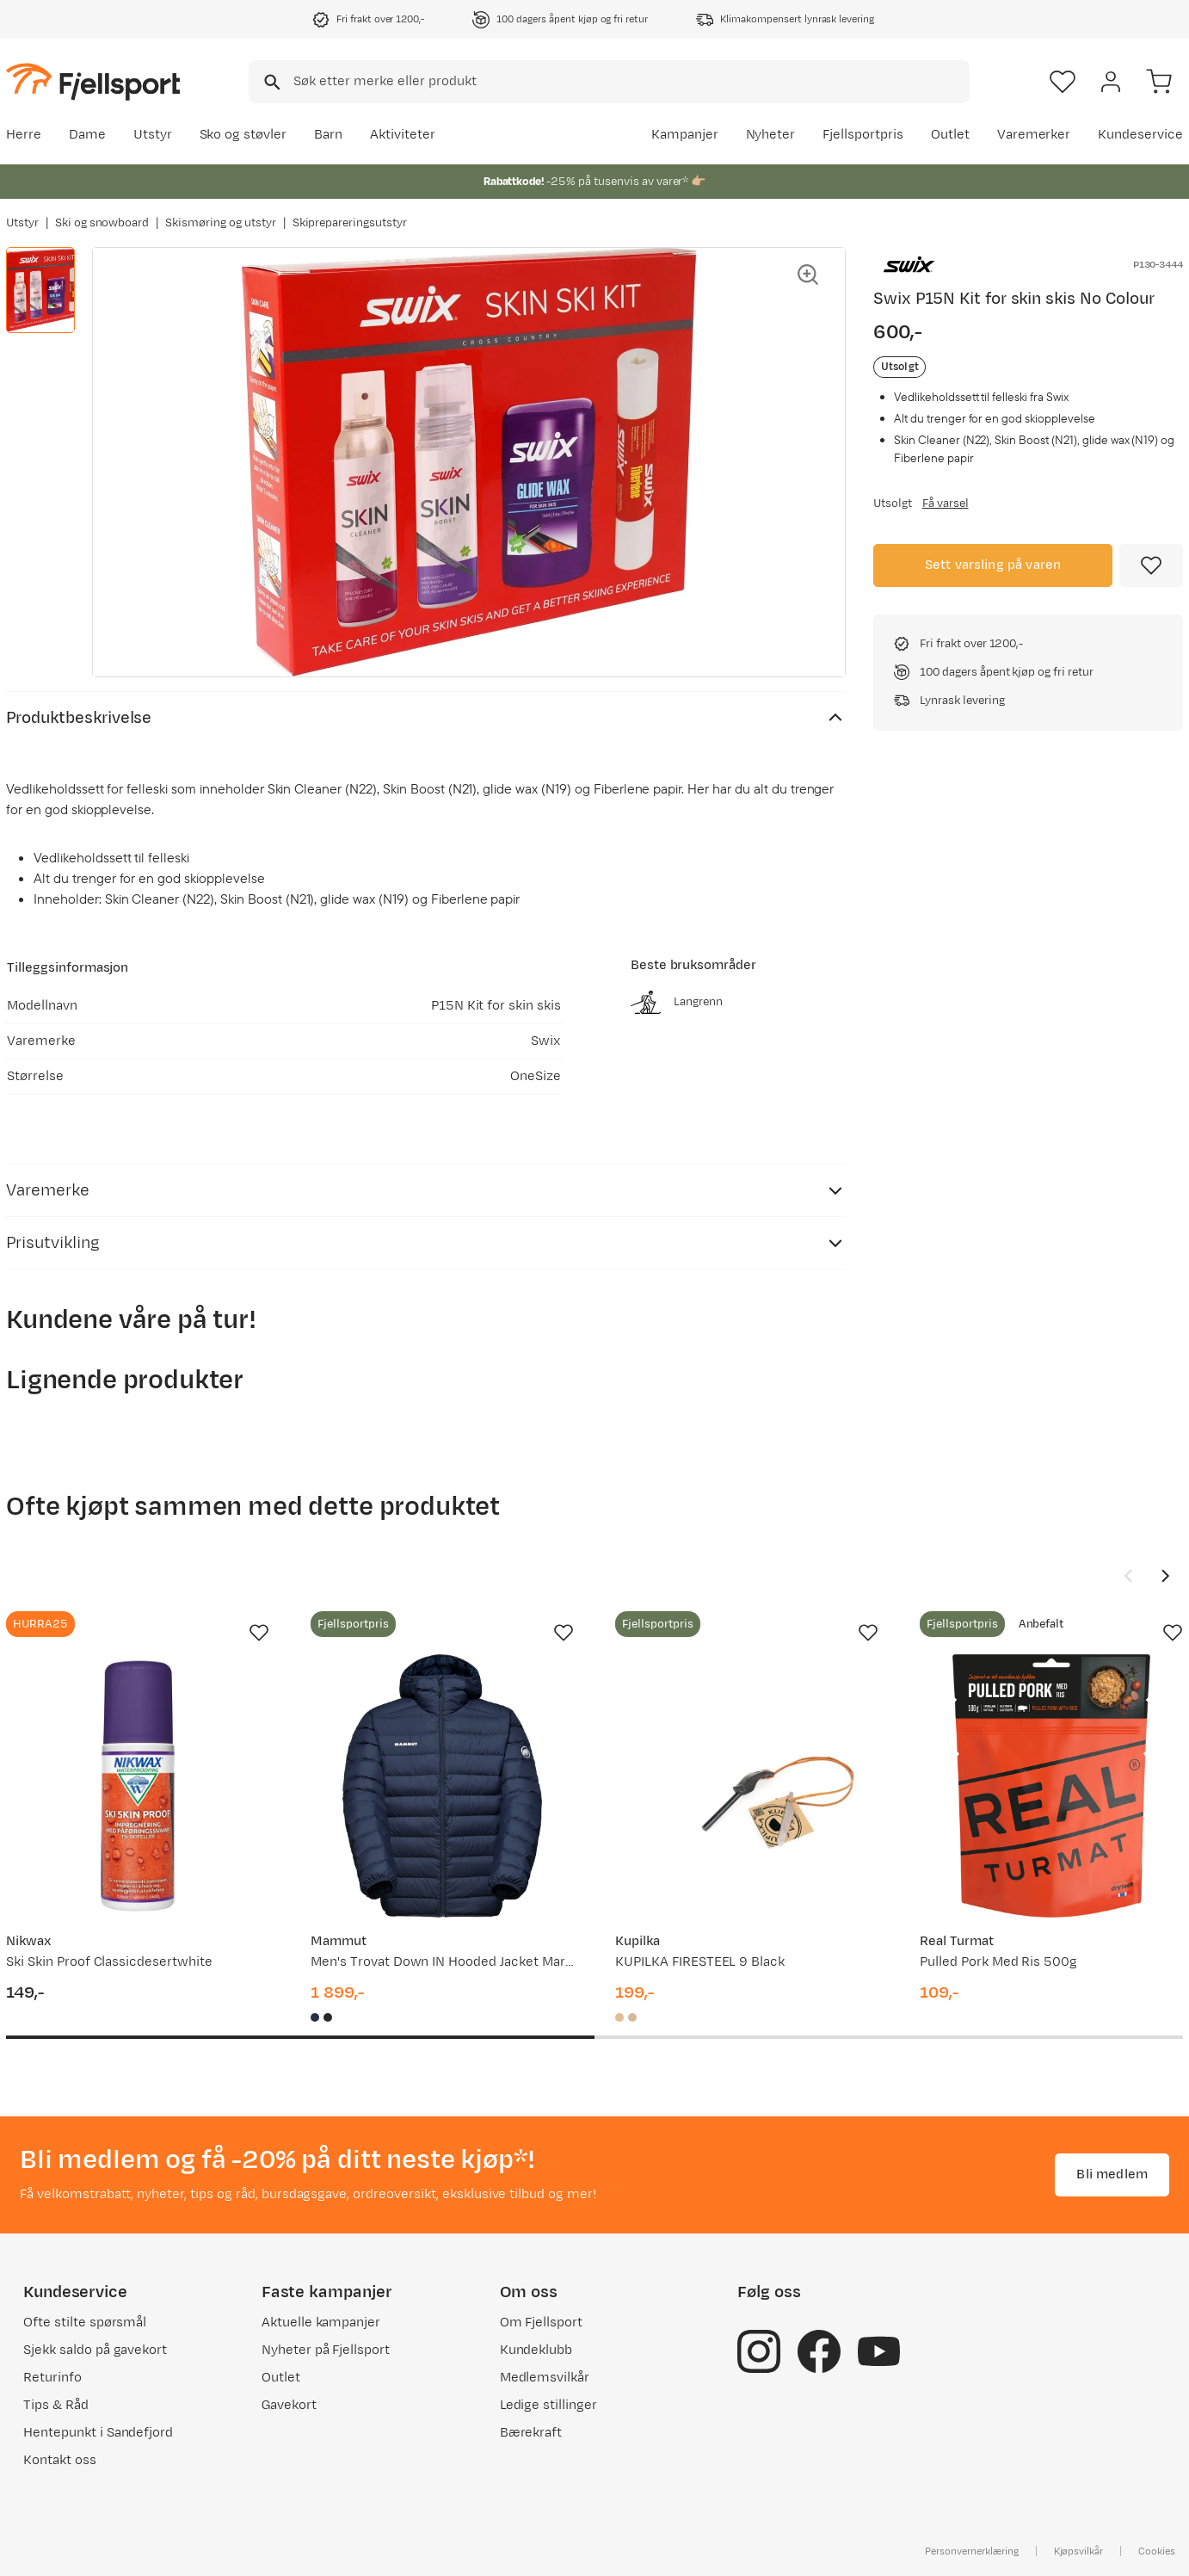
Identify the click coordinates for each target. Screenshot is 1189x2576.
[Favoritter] (1062, 82)
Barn (328, 135)
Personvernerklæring (971, 2551)
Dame (87, 135)
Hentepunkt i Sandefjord (98, 2433)
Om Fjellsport (541, 2322)
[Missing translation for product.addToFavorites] (1151, 565)
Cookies (1156, 2551)
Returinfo (52, 2378)
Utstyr (152, 135)
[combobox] (609, 81)
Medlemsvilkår (545, 2378)
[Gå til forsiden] (93, 81)
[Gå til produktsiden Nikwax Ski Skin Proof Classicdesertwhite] (137, 1786)
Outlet (950, 135)
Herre (23, 135)
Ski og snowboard (102, 223)
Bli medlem (1112, 2174)
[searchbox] (630, 82)
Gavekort (289, 2405)
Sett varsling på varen (993, 565)
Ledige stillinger (548, 2405)
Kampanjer (684, 135)
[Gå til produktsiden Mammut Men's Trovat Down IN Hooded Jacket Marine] (442, 1786)
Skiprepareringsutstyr (350, 223)
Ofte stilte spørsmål (84, 2322)
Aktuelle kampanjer (321, 2322)
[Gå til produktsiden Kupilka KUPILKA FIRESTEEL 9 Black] (746, 1786)
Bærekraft (531, 2433)
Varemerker (1034, 135)
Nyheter (771, 135)
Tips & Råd (56, 2405)
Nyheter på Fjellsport (326, 2350)
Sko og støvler (243, 135)
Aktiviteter (402, 135)
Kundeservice (1140, 135)
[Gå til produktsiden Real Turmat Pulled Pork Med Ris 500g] (1051, 1786)
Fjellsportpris (862, 135)
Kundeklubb (536, 2350)
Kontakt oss (59, 2460)
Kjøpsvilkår (1079, 2551)
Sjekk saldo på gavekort (95, 2350)
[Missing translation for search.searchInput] (271, 82)
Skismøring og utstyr (220, 223)
